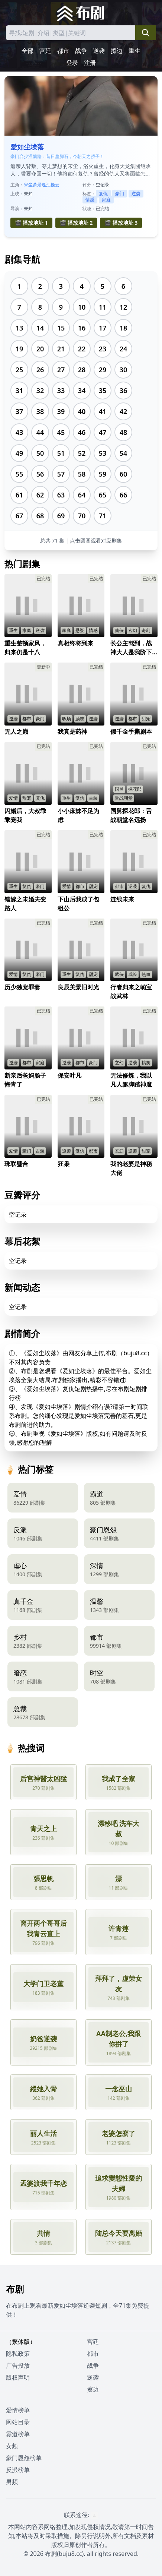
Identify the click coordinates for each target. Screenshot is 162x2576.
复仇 (103, 193)
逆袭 (99, 51)
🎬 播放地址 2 (76, 222)
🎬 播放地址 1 (31, 222)
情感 (89, 199)
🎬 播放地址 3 (120, 222)
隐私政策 (18, 2353)
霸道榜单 (18, 2434)
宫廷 (45, 51)
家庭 (106, 199)
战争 (81, 51)
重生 (134, 51)
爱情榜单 (18, 2410)
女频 (12, 2446)
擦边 (117, 51)
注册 (90, 63)
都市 (63, 51)
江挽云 (52, 184)
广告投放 (18, 2365)
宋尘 (28, 184)
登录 (72, 63)
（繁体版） (21, 2342)
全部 (27, 51)
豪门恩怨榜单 (24, 2458)
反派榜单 (18, 2470)
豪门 (119, 193)
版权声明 (18, 2377)
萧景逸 (39, 184)
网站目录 (18, 2422)
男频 (12, 2482)
